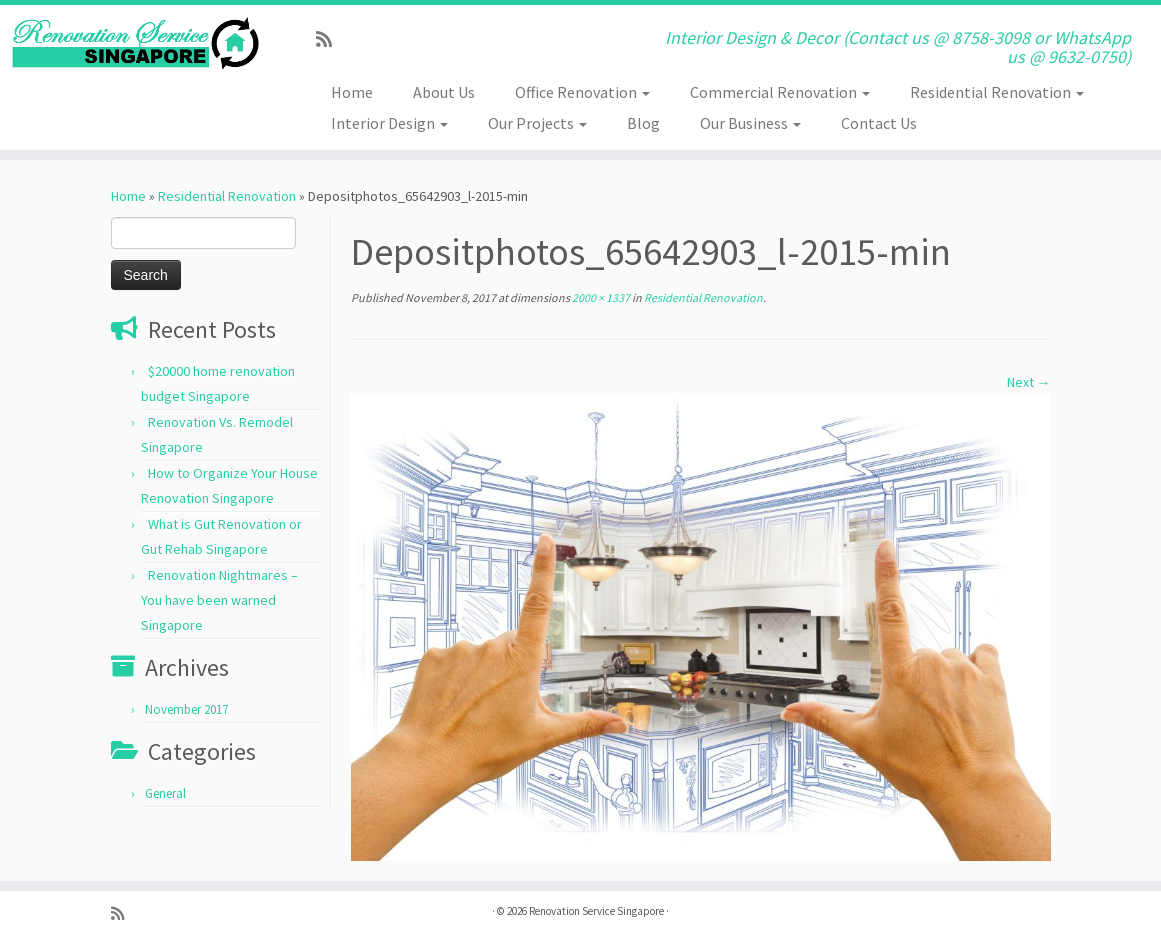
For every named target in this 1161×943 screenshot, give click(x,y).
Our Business (750, 123)
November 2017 (186, 709)
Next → (1029, 382)
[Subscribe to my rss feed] (330, 39)
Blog (643, 123)
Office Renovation (582, 92)
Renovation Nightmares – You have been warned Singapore (219, 600)
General (165, 793)
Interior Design (389, 123)
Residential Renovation (997, 92)
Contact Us (879, 123)
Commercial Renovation (780, 92)
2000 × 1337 (600, 297)
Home (352, 92)
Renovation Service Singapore (596, 911)
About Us (444, 92)
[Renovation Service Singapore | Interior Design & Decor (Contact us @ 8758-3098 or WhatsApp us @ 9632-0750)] (136, 43)
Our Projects (537, 123)
